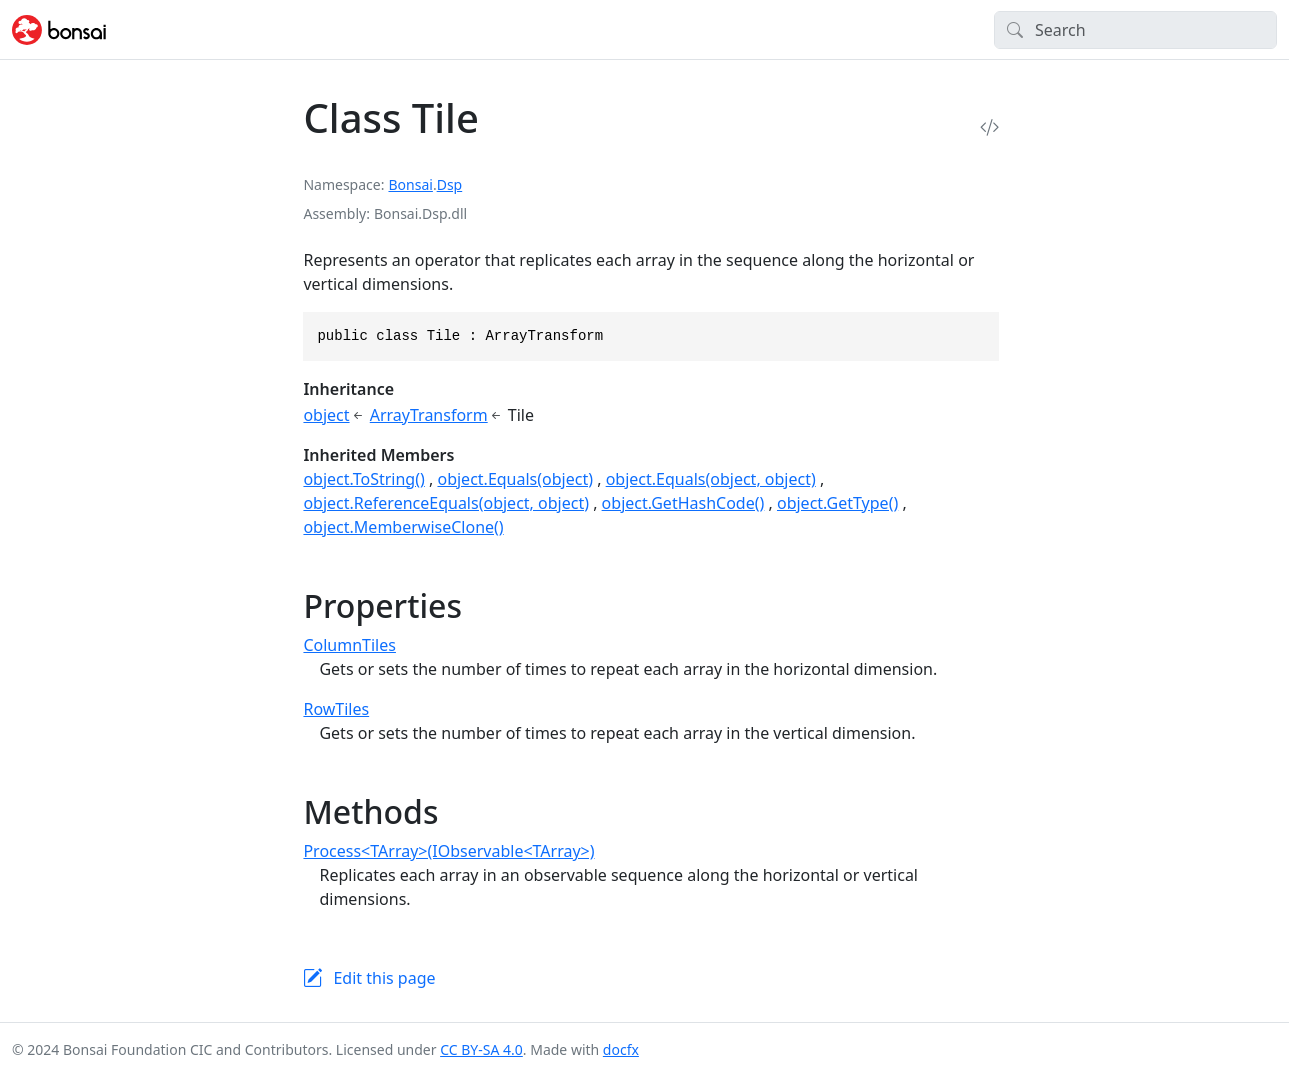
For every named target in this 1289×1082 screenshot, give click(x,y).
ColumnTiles (349, 645)
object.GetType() (837, 503)
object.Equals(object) (515, 479)
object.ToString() (363, 479)
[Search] (1135, 30)
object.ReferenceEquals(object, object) (446, 503)
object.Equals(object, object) (711, 479)
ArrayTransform (429, 415)
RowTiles (336, 709)
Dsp (450, 184)
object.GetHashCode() (683, 503)
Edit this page (384, 978)
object (326, 415)
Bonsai (410, 184)
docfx (621, 1049)
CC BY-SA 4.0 (481, 1049)
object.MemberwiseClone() (403, 527)
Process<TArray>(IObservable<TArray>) (448, 851)
